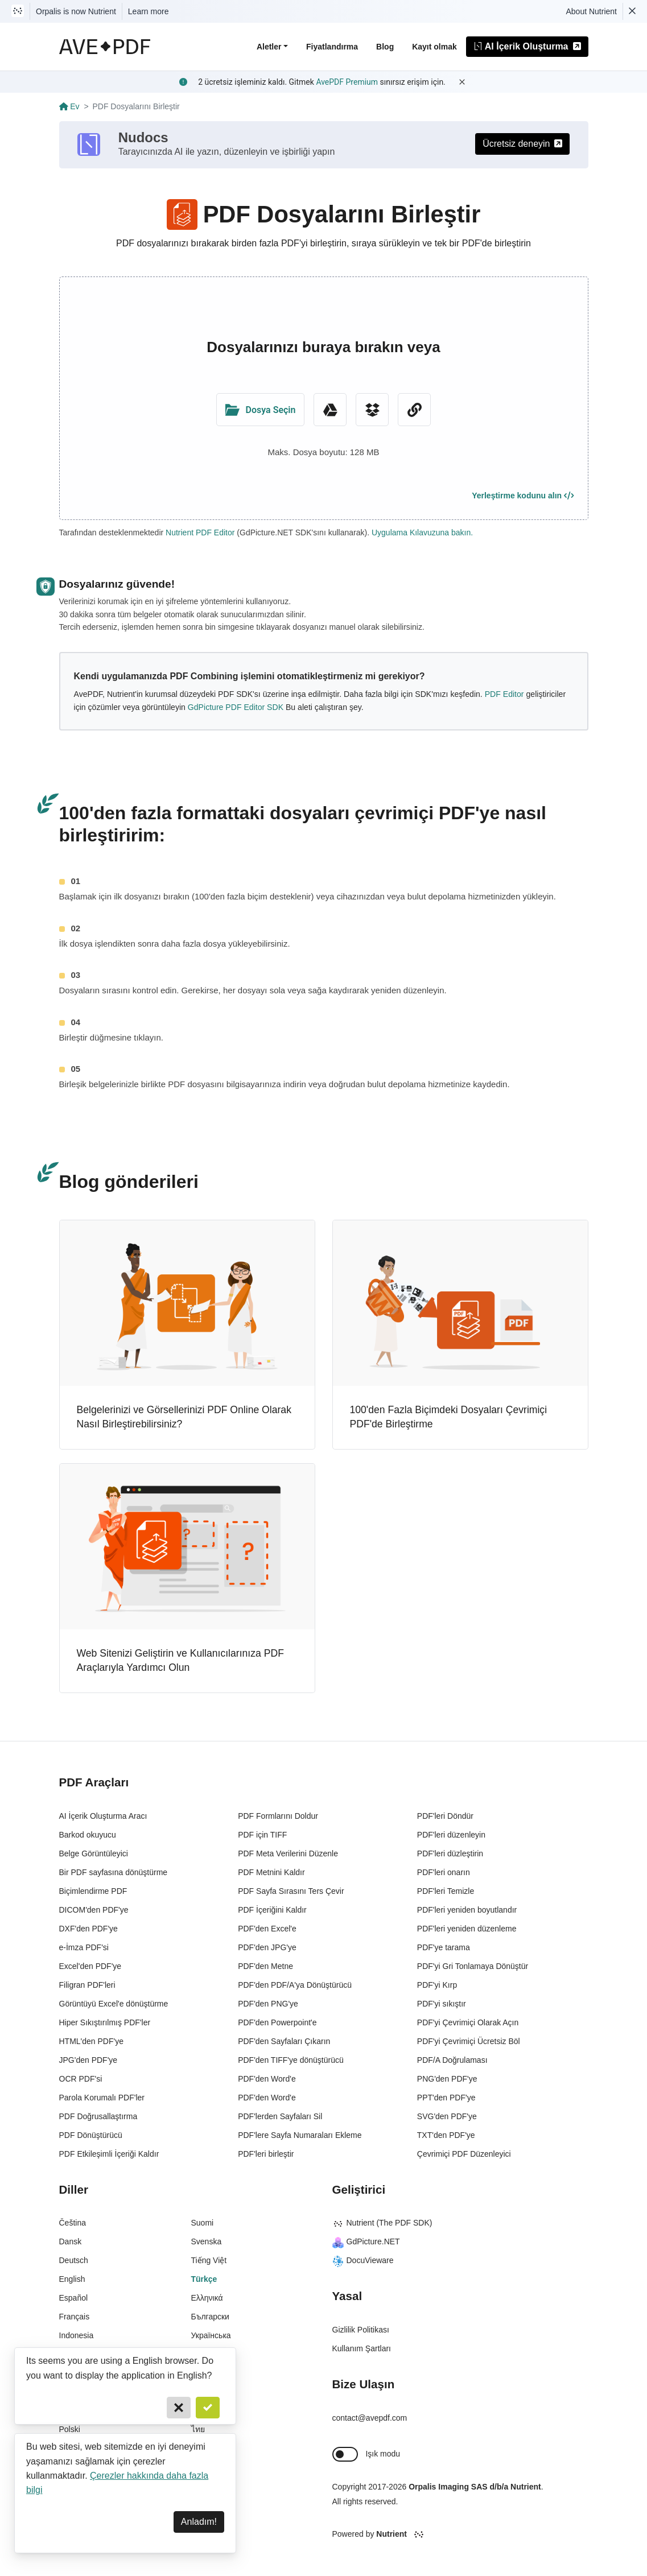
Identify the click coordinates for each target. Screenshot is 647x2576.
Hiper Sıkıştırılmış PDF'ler (105, 2022)
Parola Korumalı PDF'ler (102, 2097)
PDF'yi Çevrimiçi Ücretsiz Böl (468, 2041)
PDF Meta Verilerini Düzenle (288, 1853)
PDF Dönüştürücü (90, 2135)
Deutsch (73, 2260)
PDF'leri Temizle (445, 1891)
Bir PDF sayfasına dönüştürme (113, 1872)
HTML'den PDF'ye (91, 2041)
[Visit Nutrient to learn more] (17, 11)
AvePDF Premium (347, 81)
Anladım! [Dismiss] (199, 2522)
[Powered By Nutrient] (460, 2534)
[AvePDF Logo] (105, 46)
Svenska (206, 2241)
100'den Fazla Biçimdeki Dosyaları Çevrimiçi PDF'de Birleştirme (448, 1417)
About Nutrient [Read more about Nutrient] (591, 11)
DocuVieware (363, 2260)
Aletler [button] (269, 46)
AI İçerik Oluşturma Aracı (103, 1815)
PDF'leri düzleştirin (450, 1853)
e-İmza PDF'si (84, 1947)
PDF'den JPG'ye (267, 1947)
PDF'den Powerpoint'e (277, 2022)
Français (74, 2316)
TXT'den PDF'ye (446, 2135)
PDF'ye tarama (443, 1947)
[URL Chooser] (414, 409)
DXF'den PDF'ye (88, 1928)
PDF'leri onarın (443, 1872)
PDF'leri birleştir (266, 2153)
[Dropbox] (372, 409)
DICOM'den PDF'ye (94, 1909)
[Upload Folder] (260, 409)
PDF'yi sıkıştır (441, 2003)
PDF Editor (504, 694)
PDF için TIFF (262, 1834)
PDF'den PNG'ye (268, 2003)
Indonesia (76, 2335)
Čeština (72, 2222)
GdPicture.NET (366, 2241)
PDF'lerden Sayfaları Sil (280, 2116)
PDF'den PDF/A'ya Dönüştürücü (295, 1984)
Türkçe (204, 2279)
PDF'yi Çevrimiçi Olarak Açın (467, 2022)
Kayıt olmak (434, 46)
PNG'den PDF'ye (447, 2078)
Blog (385, 46)
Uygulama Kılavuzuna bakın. (422, 532)
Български (210, 2316)
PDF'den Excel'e (267, 1928)
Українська (211, 2335)
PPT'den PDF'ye (446, 2097)
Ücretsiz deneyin (522, 143)
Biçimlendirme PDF (93, 1891)
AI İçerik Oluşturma (527, 46)
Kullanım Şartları (361, 2348)
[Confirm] (208, 2408)
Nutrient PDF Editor (200, 532)
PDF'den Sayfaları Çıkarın (284, 2041)
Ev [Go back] (69, 106)
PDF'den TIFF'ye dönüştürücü (291, 2060)
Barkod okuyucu (87, 1834)
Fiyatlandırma (332, 46)
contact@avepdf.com (369, 2417)
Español (73, 2297)
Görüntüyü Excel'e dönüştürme (113, 2003)
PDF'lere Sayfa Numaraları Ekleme (299, 2135)
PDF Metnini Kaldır (271, 1872)
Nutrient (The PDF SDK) (382, 2222)
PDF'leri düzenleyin (451, 1834)
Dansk (70, 2241)
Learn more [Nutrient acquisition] (148, 11)
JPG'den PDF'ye (88, 2060)
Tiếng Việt (209, 2260)
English (72, 2279)
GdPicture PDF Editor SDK (235, 707)
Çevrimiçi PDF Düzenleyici (464, 2153)
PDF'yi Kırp (437, 1984)
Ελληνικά (207, 2297)
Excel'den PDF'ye (90, 1966)
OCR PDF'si (80, 2078)
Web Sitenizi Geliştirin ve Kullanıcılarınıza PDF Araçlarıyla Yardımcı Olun (180, 1661)
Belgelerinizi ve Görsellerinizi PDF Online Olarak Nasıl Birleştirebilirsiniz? (184, 1417)
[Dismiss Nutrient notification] (632, 11)
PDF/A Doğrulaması (452, 2060)
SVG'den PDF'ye (447, 2116)
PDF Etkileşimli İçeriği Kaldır (109, 2153)
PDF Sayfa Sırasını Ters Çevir (291, 1891)
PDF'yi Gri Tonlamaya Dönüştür (472, 1966)
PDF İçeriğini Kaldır (272, 1909)
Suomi (202, 2222)
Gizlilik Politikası (360, 2329)
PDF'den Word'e (267, 2078)
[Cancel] (179, 2408)
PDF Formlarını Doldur (278, 1815)
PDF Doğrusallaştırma (98, 2116)
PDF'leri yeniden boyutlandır (467, 1909)
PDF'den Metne (265, 1966)
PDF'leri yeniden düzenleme (467, 1928)
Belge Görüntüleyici (93, 1853)
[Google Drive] (330, 409)
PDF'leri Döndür (445, 1815)
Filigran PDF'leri (87, 1984)
